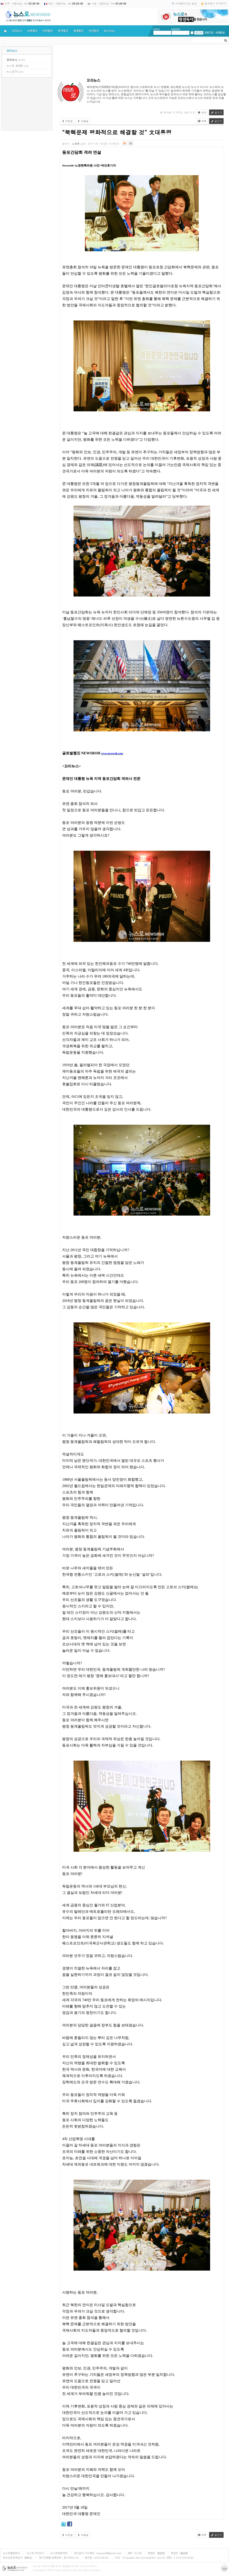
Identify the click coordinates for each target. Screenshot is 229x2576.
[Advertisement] (27, 105)
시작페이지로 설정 (186, 3)
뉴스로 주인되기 (35, 2553)
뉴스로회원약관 (59, 2553)
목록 (202, 121)
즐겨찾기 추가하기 (215, 3)
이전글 (67, 121)
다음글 (83, 121)
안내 (202, 112)
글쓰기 (216, 112)
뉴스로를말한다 (11, 2553)
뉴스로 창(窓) (14, 65)
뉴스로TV (12, 71)
